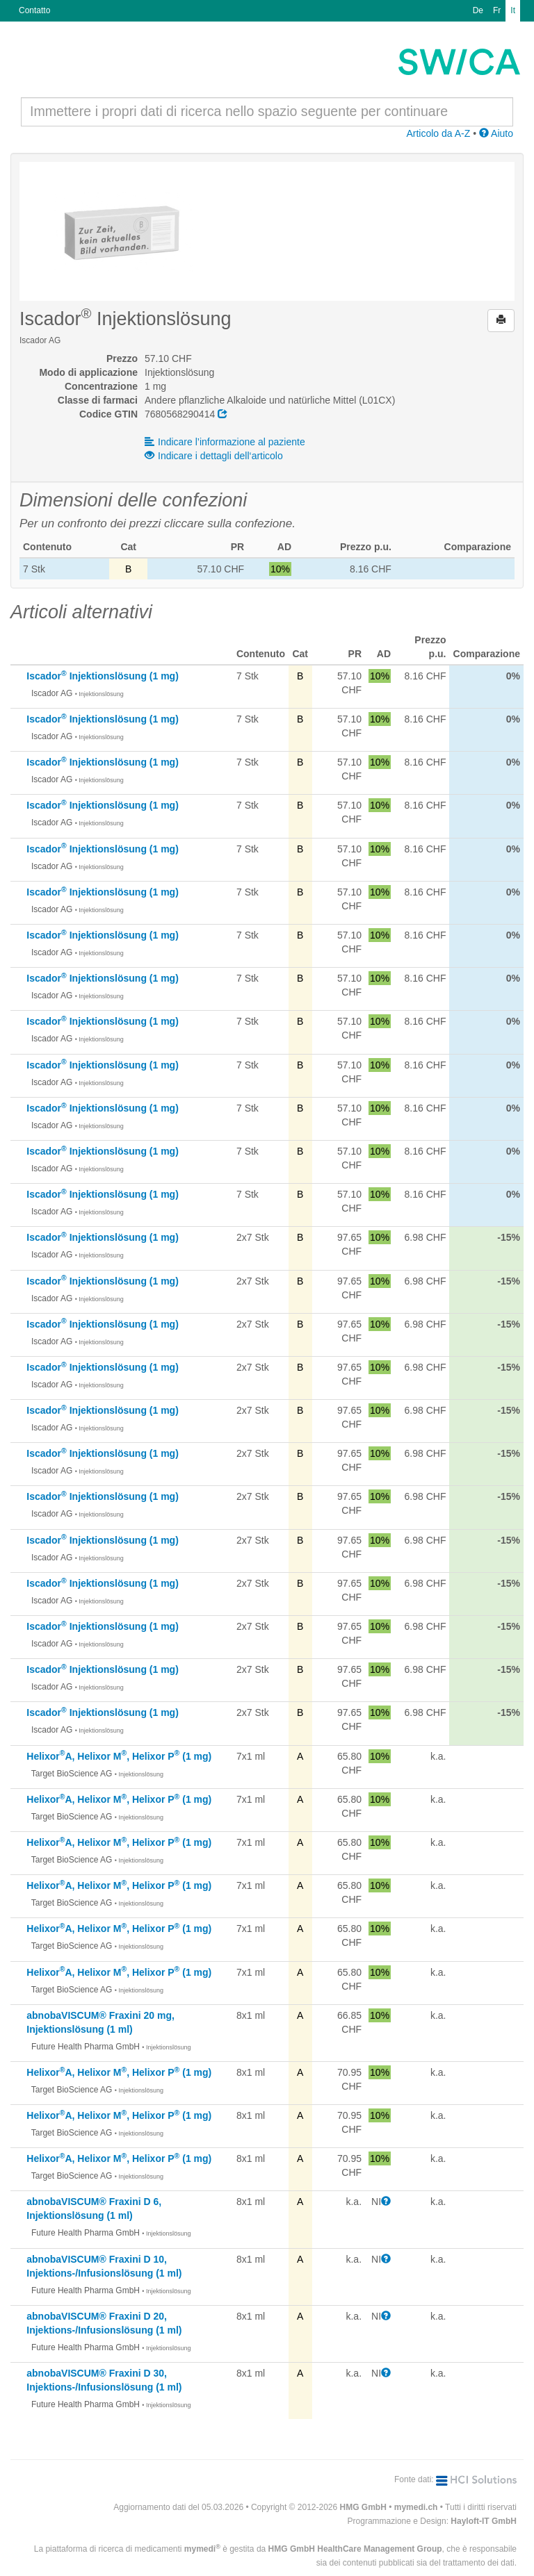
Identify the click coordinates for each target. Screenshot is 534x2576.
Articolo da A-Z (438, 133)
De (478, 10)
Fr (497, 10)
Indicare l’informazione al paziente (225, 441)
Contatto (34, 10)
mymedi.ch (416, 2507)
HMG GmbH (363, 2507)
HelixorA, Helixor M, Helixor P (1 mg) (118, 1756)
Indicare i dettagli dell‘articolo (214, 455)
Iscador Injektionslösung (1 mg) (102, 676)
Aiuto (496, 133)
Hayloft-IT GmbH (484, 2521)
